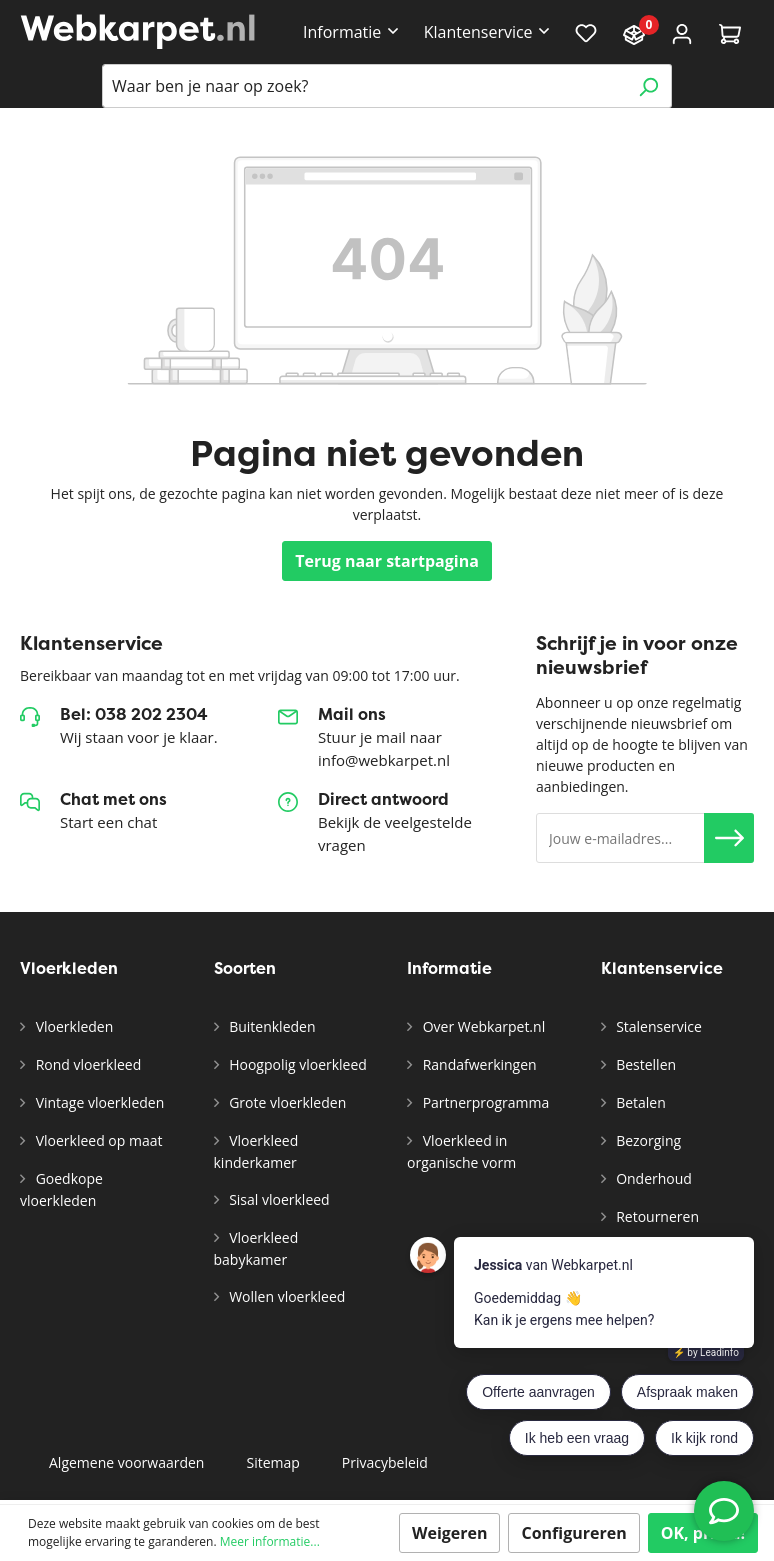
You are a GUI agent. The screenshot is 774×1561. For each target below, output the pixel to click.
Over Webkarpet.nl (482, 1026)
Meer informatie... (270, 1541)
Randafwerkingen (478, 1064)
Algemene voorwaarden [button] (126, 1462)
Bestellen (645, 1064)
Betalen (639, 1102)
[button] (729, 838)
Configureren (573, 1533)
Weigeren (450, 1533)
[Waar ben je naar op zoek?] (364, 86)
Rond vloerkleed (86, 1064)
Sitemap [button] (272, 1462)
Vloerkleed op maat (97, 1140)
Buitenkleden (271, 1026)
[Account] (682, 32)
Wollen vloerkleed (286, 1296)
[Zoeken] (648, 86)
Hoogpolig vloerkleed (296, 1064)
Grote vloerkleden (286, 1102)
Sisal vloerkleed (278, 1199)
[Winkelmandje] (730, 32)
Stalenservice (657, 1026)
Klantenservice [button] (478, 32)
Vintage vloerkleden (98, 1102)
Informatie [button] (342, 32)
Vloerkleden (72, 1026)
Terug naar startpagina (387, 561)
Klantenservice (662, 968)
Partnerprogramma (484, 1102)
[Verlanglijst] (586, 32)
